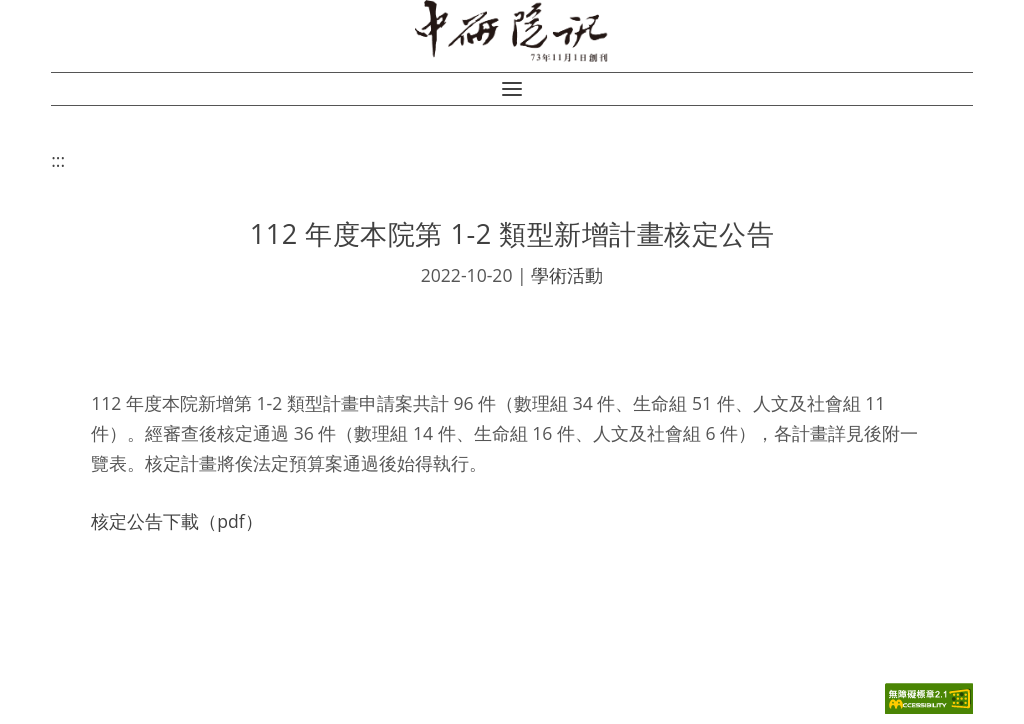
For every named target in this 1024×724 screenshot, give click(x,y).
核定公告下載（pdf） (176, 521)
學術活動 (567, 275)
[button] (512, 89)
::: (58, 160)
